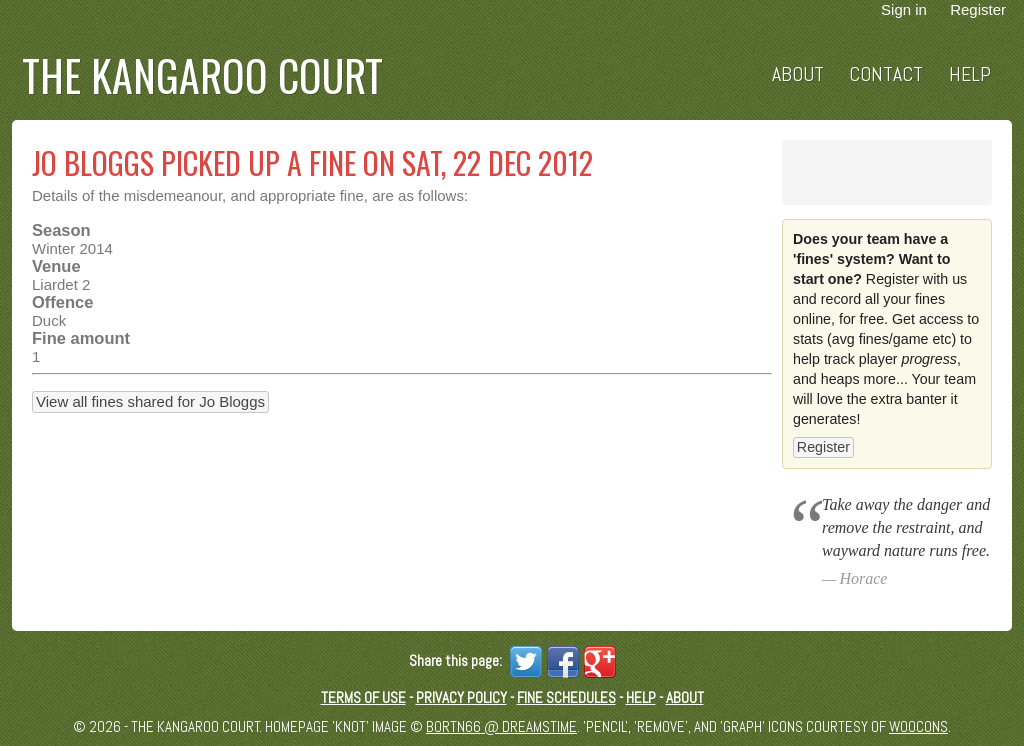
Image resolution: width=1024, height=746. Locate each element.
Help (970, 74)
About (798, 74)
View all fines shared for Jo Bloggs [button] (150, 401)
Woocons (918, 726)
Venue (56, 266)
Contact (886, 74)
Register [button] (823, 447)
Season (61, 230)
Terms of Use (363, 697)
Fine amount (81, 338)
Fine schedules (566, 697)
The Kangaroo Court (202, 75)
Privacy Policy (461, 697)
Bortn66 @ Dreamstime (501, 726)
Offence (62, 302)
